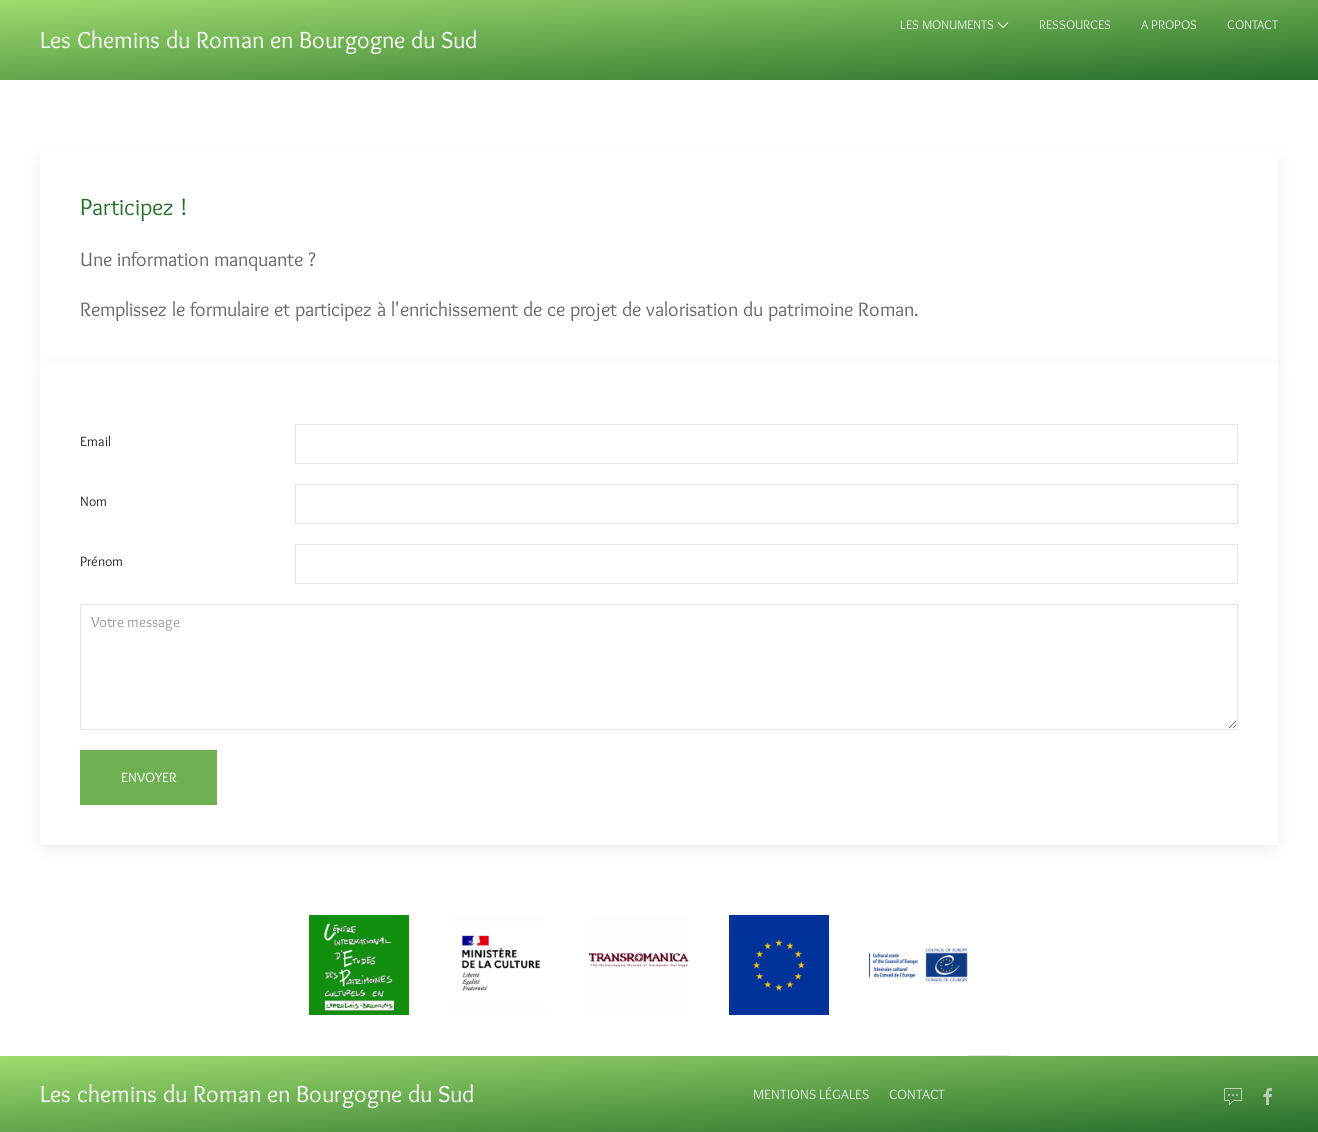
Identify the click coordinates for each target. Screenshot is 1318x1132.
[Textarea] (659, 667)
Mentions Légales (811, 1094)
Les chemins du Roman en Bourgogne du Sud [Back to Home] (257, 1093)
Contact (917, 1094)
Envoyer (148, 777)
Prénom (101, 561)
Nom (93, 501)
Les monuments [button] (954, 24)
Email (95, 441)
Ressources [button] (1075, 24)
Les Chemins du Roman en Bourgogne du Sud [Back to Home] (258, 39)
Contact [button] (1252, 24)
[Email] (1233, 1097)
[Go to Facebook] (1268, 1097)
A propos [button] (1169, 24)
